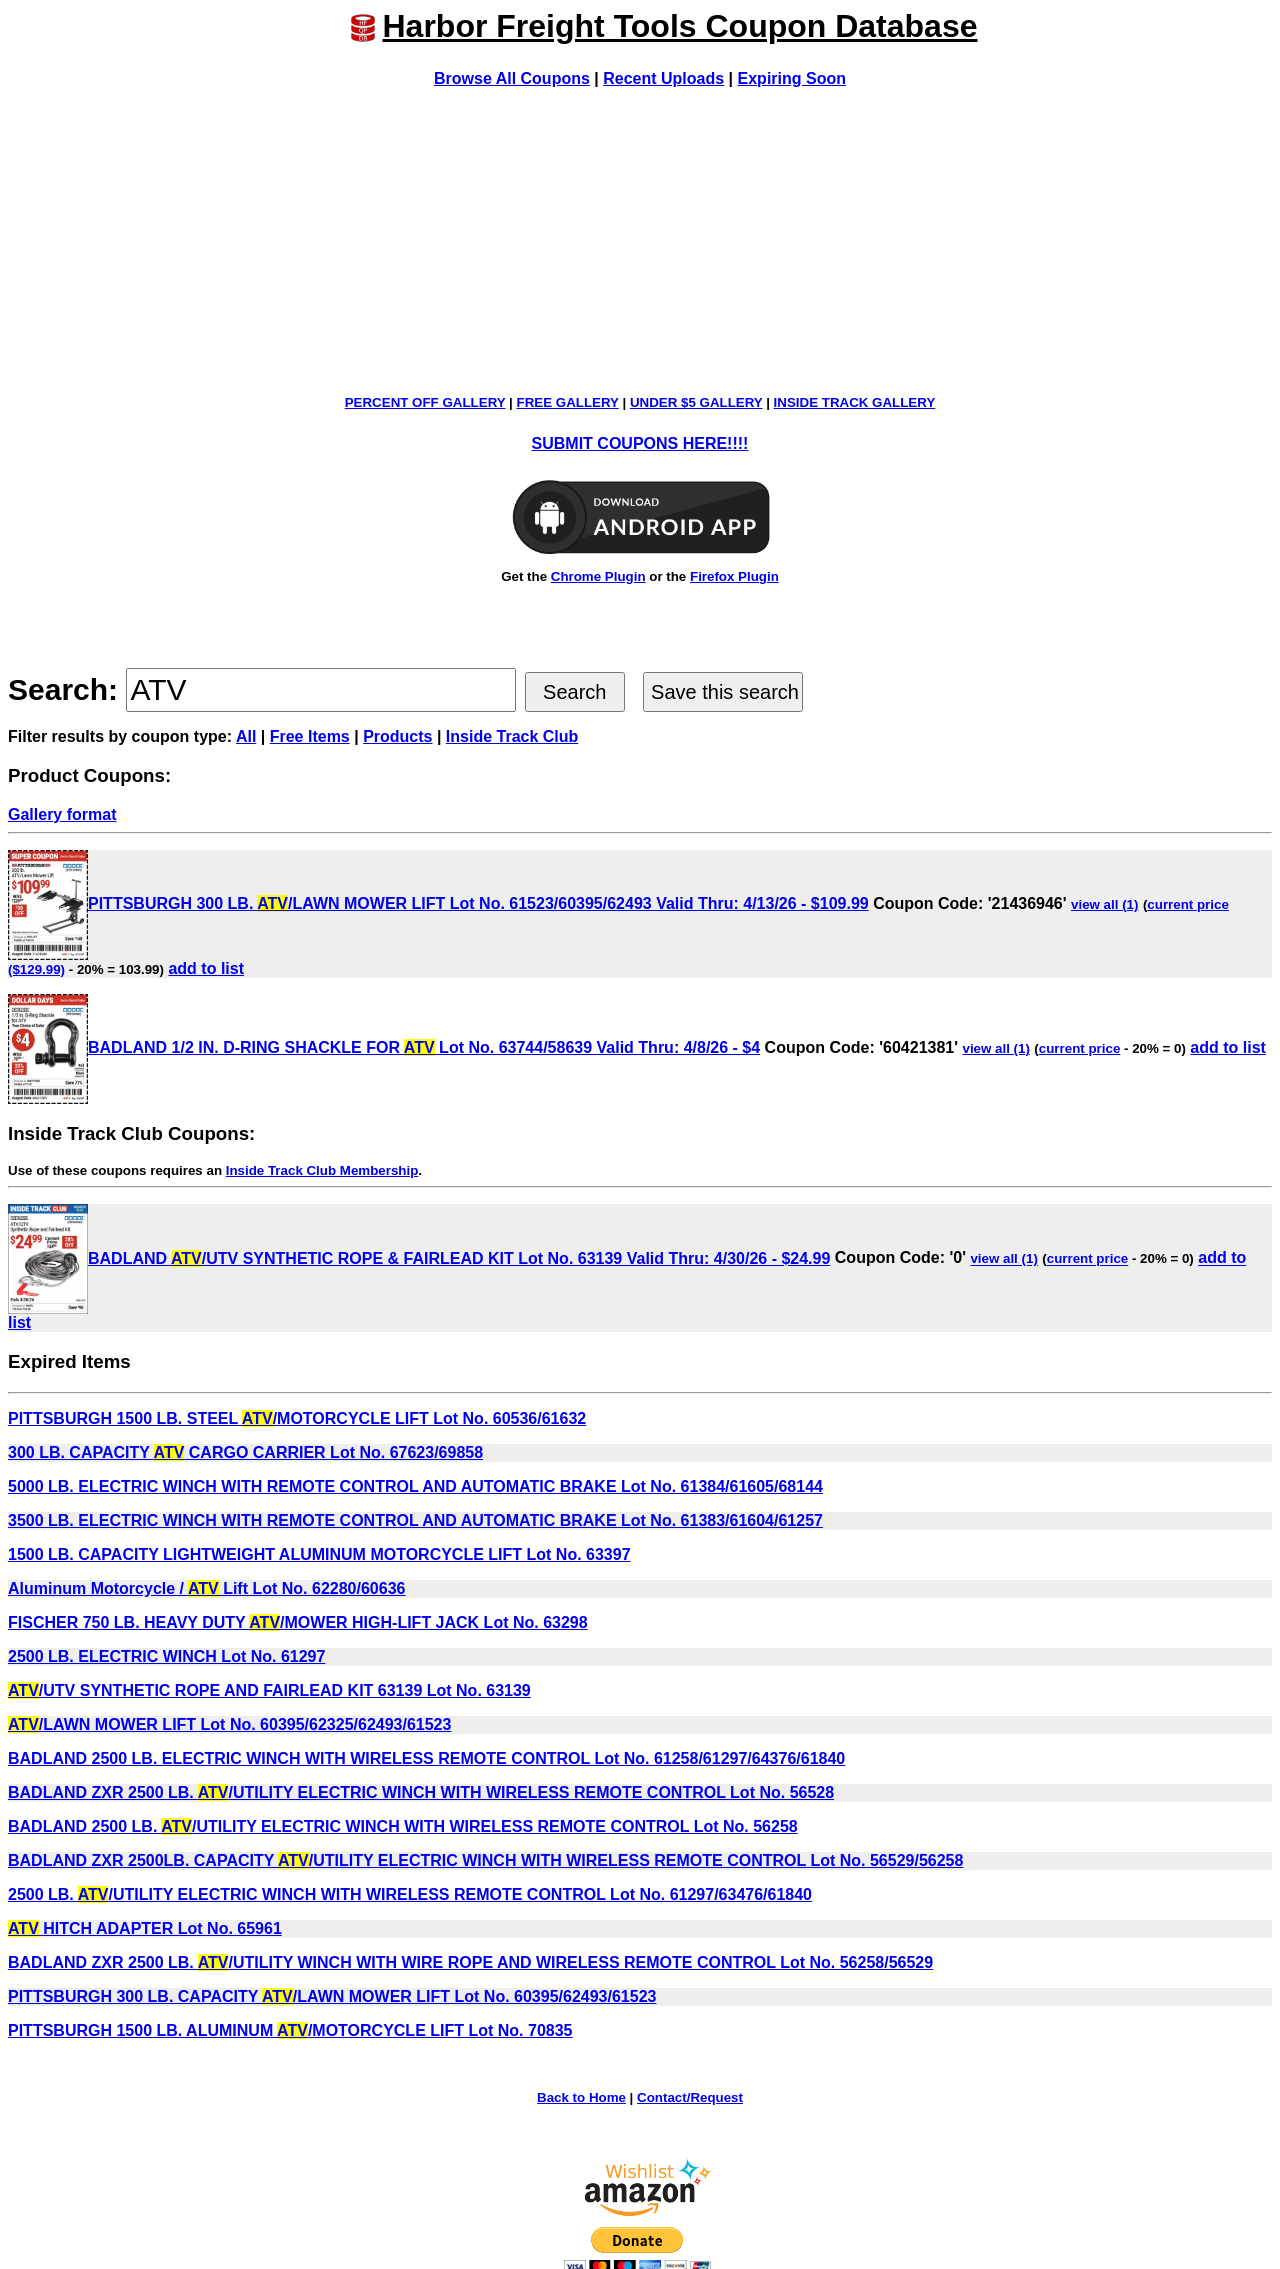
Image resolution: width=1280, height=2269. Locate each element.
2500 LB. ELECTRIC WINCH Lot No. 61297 (166, 1656)
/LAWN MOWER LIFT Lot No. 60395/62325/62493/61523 (229, 1724)
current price (1079, 1048)
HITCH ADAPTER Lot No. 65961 (145, 1928)
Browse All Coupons (512, 78)
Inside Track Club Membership (322, 1170)
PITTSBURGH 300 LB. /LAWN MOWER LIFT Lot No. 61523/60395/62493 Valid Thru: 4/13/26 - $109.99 (438, 903)
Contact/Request (690, 2097)
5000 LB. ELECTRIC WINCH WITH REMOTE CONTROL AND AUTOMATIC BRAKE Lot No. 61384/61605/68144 (415, 1486)
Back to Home (581, 2097)
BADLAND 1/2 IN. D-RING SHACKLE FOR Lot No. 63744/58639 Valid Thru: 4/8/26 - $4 (384, 1047)
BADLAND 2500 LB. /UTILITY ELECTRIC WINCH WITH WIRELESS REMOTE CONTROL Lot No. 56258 (403, 1826)
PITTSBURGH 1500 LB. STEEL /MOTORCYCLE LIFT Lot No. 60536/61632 (297, 1418)
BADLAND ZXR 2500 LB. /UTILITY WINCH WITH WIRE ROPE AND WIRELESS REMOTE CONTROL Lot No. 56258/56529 (470, 1962)
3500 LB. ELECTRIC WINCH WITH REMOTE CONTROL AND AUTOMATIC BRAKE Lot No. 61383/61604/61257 (415, 1520)
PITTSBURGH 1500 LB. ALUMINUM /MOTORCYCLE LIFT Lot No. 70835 (290, 2030)
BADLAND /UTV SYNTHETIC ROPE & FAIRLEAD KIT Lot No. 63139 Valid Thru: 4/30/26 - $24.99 (419, 1258)
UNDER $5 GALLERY (696, 402)
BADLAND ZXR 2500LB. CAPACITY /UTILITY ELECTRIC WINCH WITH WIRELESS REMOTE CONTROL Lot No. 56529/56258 (485, 1860)
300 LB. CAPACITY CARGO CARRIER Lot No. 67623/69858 (245, 1452)
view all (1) (1104, 904)
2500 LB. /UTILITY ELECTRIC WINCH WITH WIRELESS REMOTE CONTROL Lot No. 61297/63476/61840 (410, 1894)
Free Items (310, 736)
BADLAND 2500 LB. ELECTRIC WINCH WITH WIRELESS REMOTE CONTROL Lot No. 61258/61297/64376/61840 (426, 1758)
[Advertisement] (640, 241)
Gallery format (62, 814)
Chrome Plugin (598, 576)
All (246, 736)
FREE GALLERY (568, 402)
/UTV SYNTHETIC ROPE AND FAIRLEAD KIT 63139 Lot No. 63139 (269, 1690)
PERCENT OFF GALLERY (425, 402)
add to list (206, 968)
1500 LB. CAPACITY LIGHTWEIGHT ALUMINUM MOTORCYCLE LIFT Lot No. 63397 (319, 1554)
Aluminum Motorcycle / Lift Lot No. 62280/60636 (206, 1588)
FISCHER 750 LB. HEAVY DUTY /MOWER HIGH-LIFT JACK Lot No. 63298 (298, 1622)
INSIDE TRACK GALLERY (855, 402)
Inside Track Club (512, 736)
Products (397, 736)
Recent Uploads (663, 78)
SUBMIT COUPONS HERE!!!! (640, 443)
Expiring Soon (792, 78)
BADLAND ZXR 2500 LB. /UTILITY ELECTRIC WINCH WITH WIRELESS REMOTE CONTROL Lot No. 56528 (421, 1792)
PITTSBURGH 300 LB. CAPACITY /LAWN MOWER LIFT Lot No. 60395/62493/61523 (332, 1996)
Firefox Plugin (734, 576)
